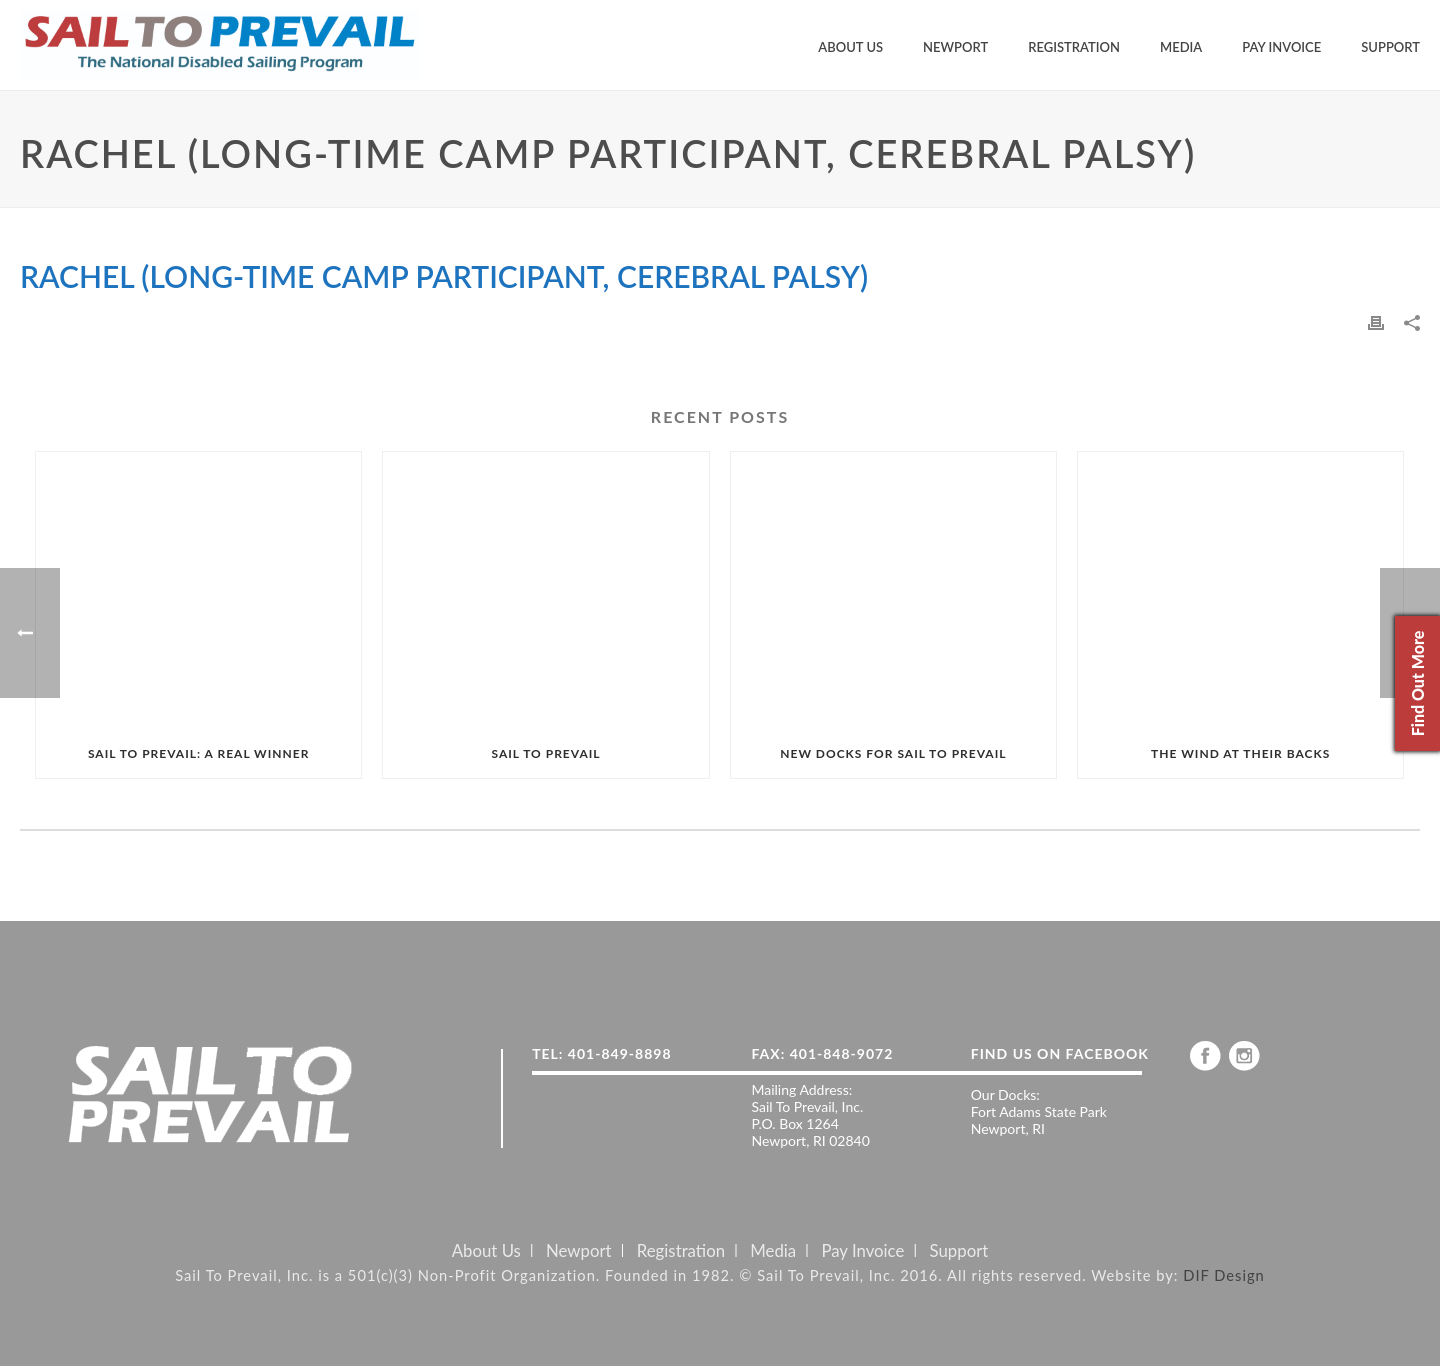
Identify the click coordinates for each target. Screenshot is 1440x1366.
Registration (1074, 47)
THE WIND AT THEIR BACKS (1240, 753)
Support (1390, 47)
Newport (955, 47)
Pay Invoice (1281, 47)
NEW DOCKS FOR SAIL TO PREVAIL (893, 753)
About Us (850, 47)
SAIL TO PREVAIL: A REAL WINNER (198, 753)
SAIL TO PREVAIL (545, 753)
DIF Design (1224, 1275)
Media (1181, 47)
